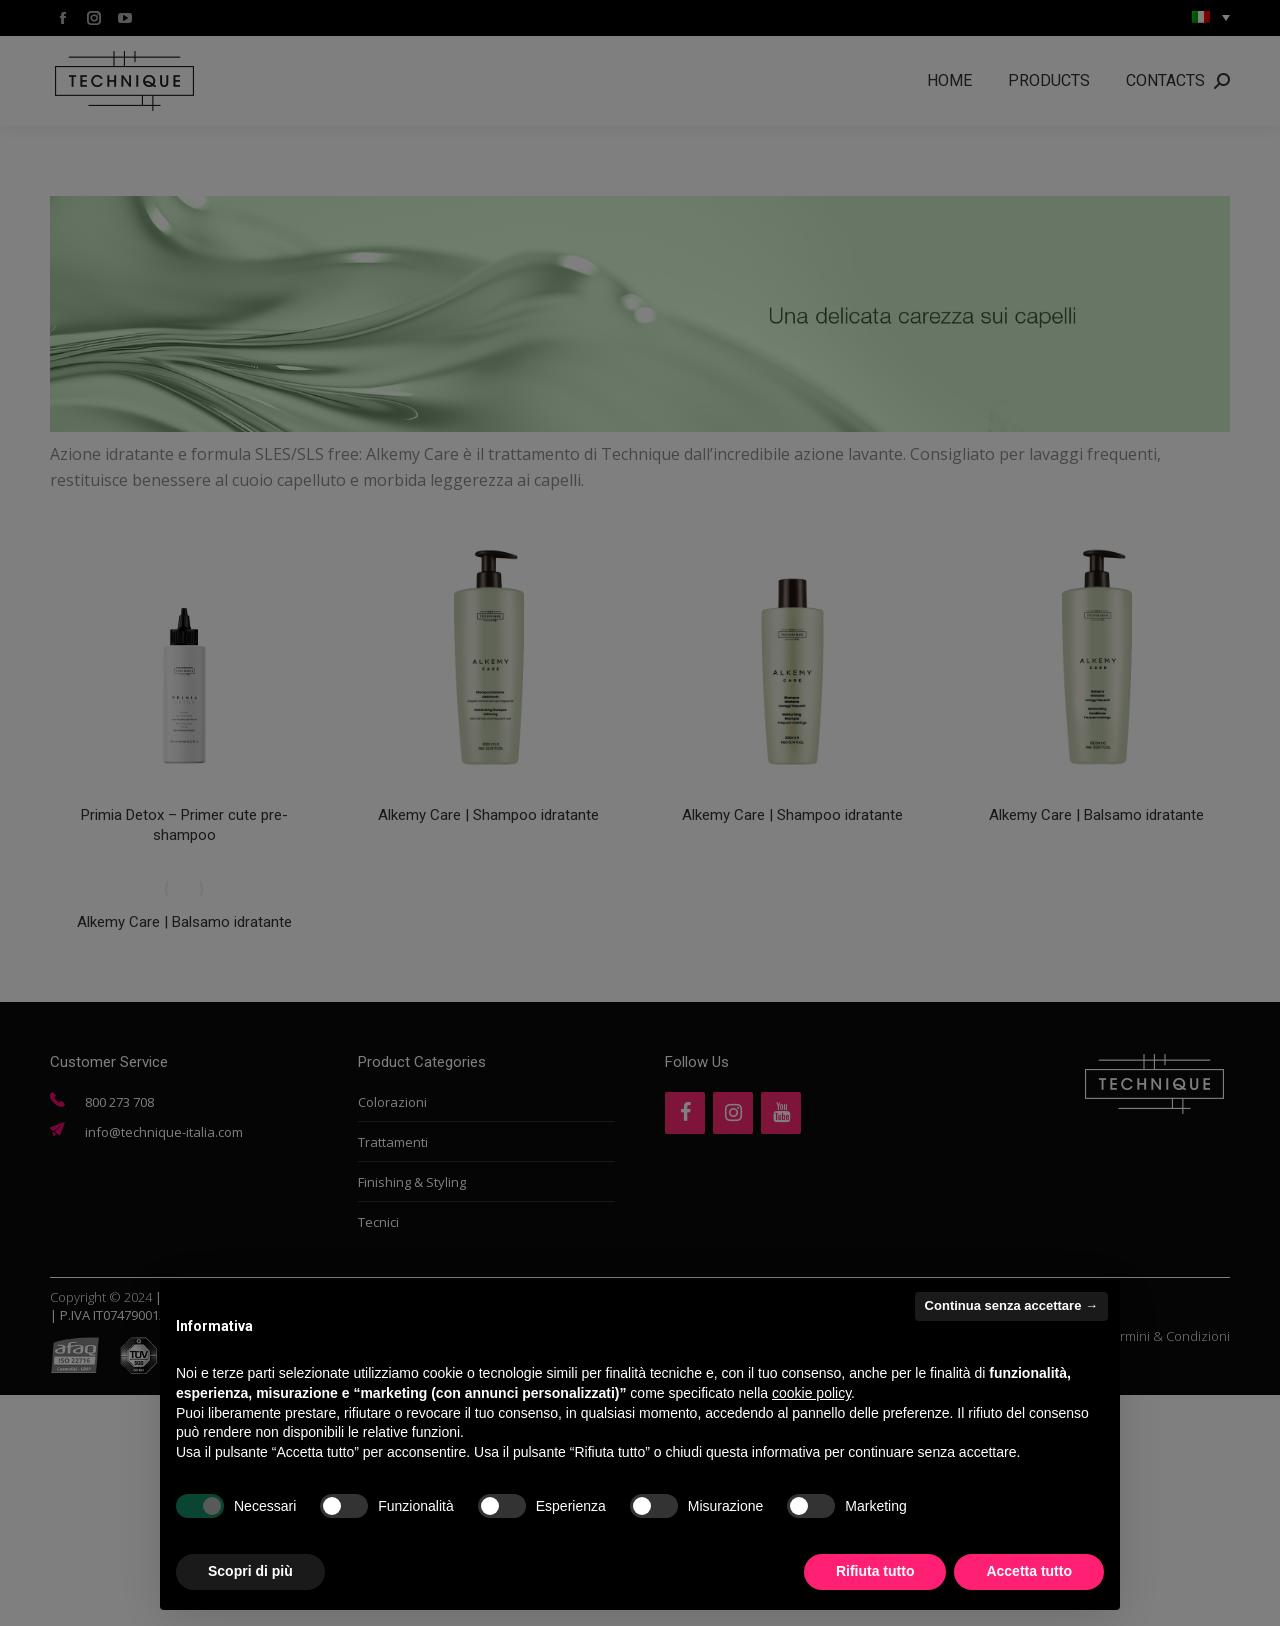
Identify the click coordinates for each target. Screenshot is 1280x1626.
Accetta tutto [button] (1029, 1571)
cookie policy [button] (811, 1393)
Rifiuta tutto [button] (875, 1571)
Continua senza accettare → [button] (1011, 1305)
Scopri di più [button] (250, 1571)
